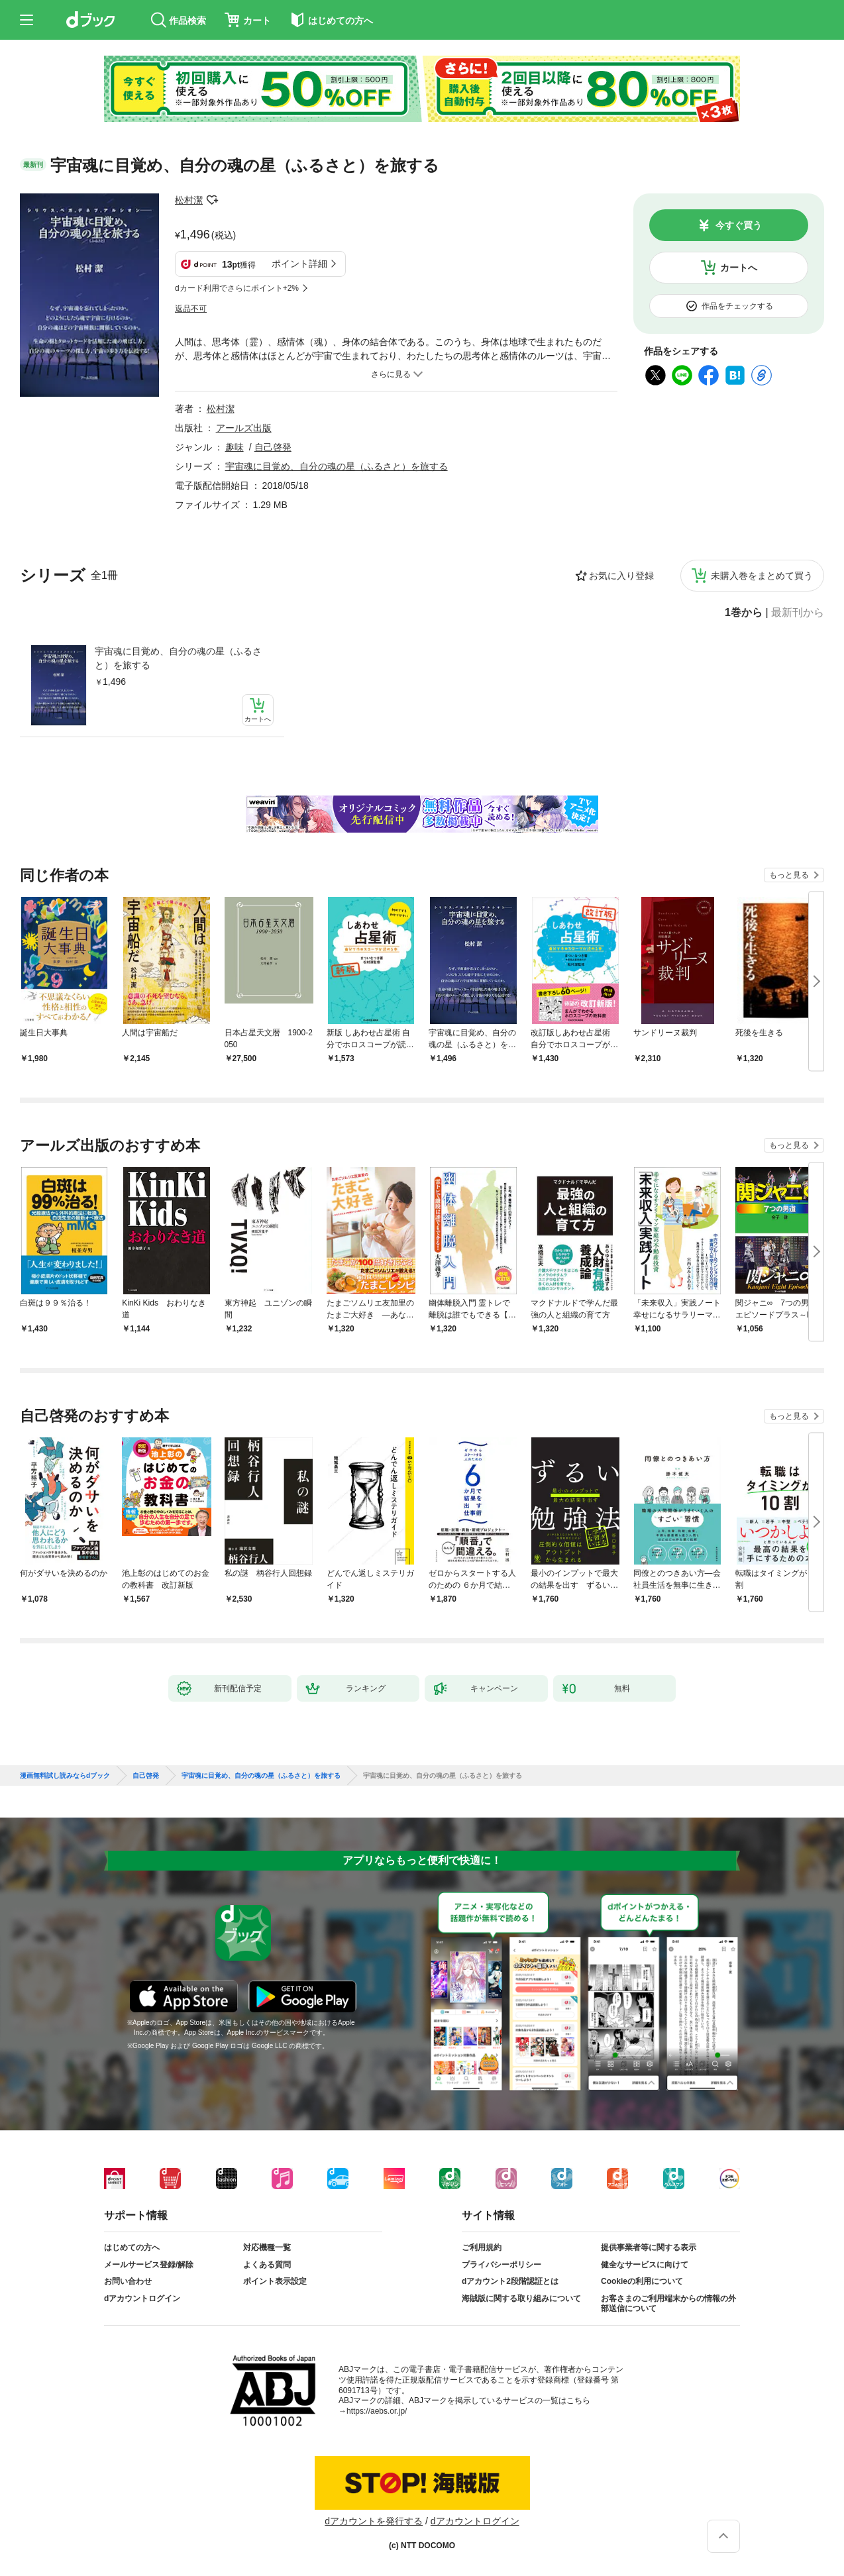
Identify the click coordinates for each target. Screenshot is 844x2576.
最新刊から (797, 612)
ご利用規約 (481, 2247)
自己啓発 (272, 447)
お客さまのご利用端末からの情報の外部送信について (668, 2304)
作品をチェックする (737, 306)
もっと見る (789, 875)
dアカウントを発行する (374, 2521)
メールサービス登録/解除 (148, 2264)
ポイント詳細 (299, 263)
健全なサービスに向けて (644, 2264)
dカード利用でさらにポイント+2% (237, 288)
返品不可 (191, 308)
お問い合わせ (128, 2281)
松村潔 (189, 200)
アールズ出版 (244, 428)
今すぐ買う (738, 225)
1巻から (744, 612)
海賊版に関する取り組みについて (521, 2298)
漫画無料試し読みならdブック (65, 1776)
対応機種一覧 (267, 2247)
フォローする (212, 200)
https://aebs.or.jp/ (376, 2411)
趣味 (234, 447)
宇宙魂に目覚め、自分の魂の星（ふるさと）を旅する (178, 658)
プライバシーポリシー (501, 2264)
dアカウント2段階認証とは (510, 2281)
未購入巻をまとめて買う (762, 575)
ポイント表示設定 (275, 2281)
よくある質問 (267, 2264)
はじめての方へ (132, 2247)
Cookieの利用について (642, 2281)
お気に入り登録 (621, 575)
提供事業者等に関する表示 (648, 2247)
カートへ (738, 267)
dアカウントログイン (142, 2298)
